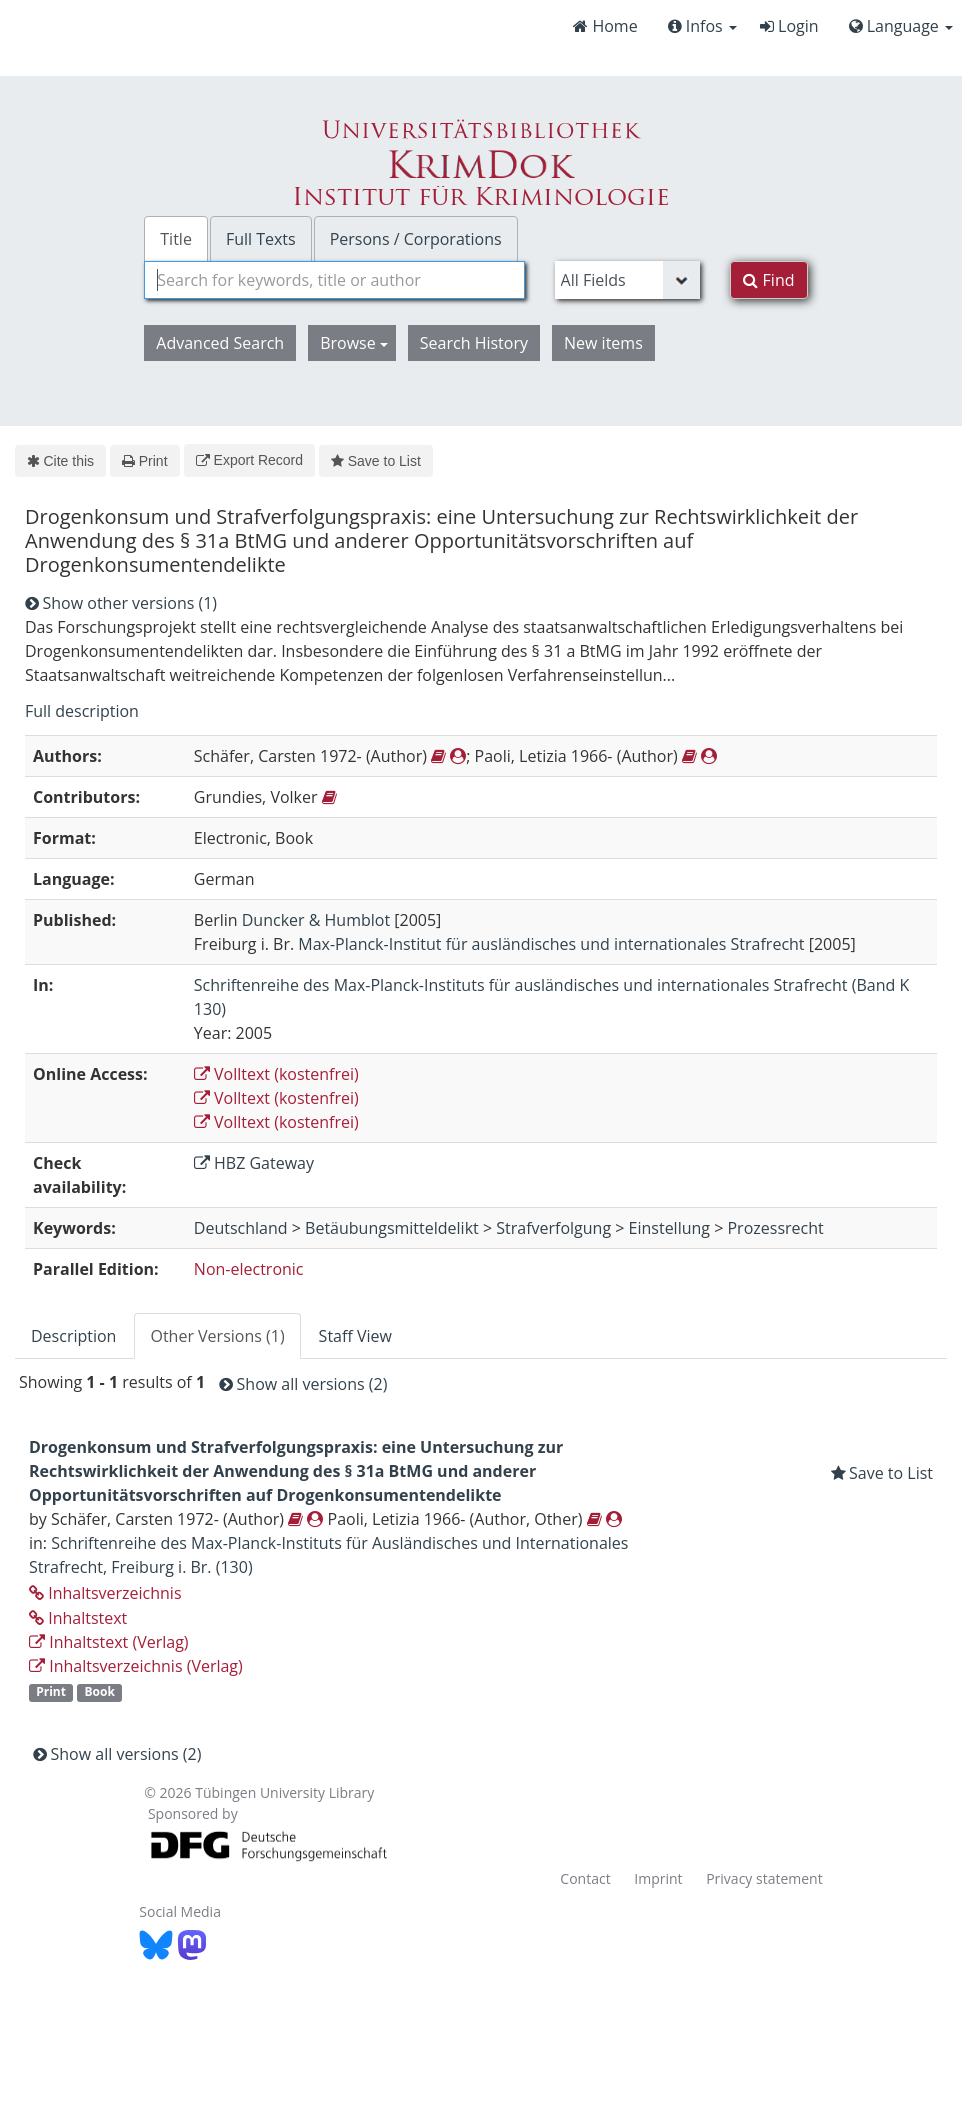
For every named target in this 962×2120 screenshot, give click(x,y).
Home (605, 26)
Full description (82, 711)
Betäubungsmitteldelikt (392, 1228)
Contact (585, 1878)
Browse (354, 343)
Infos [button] (702, 26)
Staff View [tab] (355, 1336)
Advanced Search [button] (220, 343)
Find (768, 280)
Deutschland (241, 1228)
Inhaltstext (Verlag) (109, 1642)
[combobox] (334, 280)
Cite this (60, 461)
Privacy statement (764, 1878)
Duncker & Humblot (316, 920)
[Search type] (628, 280)
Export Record (249, 460)
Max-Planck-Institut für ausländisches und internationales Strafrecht (551, 944)
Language (901, 26)
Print (144, 461)
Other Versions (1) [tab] (217, 1336)
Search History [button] (474, 343)
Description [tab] (73, 1336)
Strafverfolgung (553, 1228)
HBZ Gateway (254, 1163)
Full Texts (261, 239)
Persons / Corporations (416, 239)
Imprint (658, 1878)
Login (789, 26)
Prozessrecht (775, 1228)
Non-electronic (249, 1269)
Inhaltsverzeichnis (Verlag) (136, 1666)
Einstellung (669, 1228)
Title (176, 239)
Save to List (376, 461)
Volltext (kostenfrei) (276, 1074)
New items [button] (603, 343)
